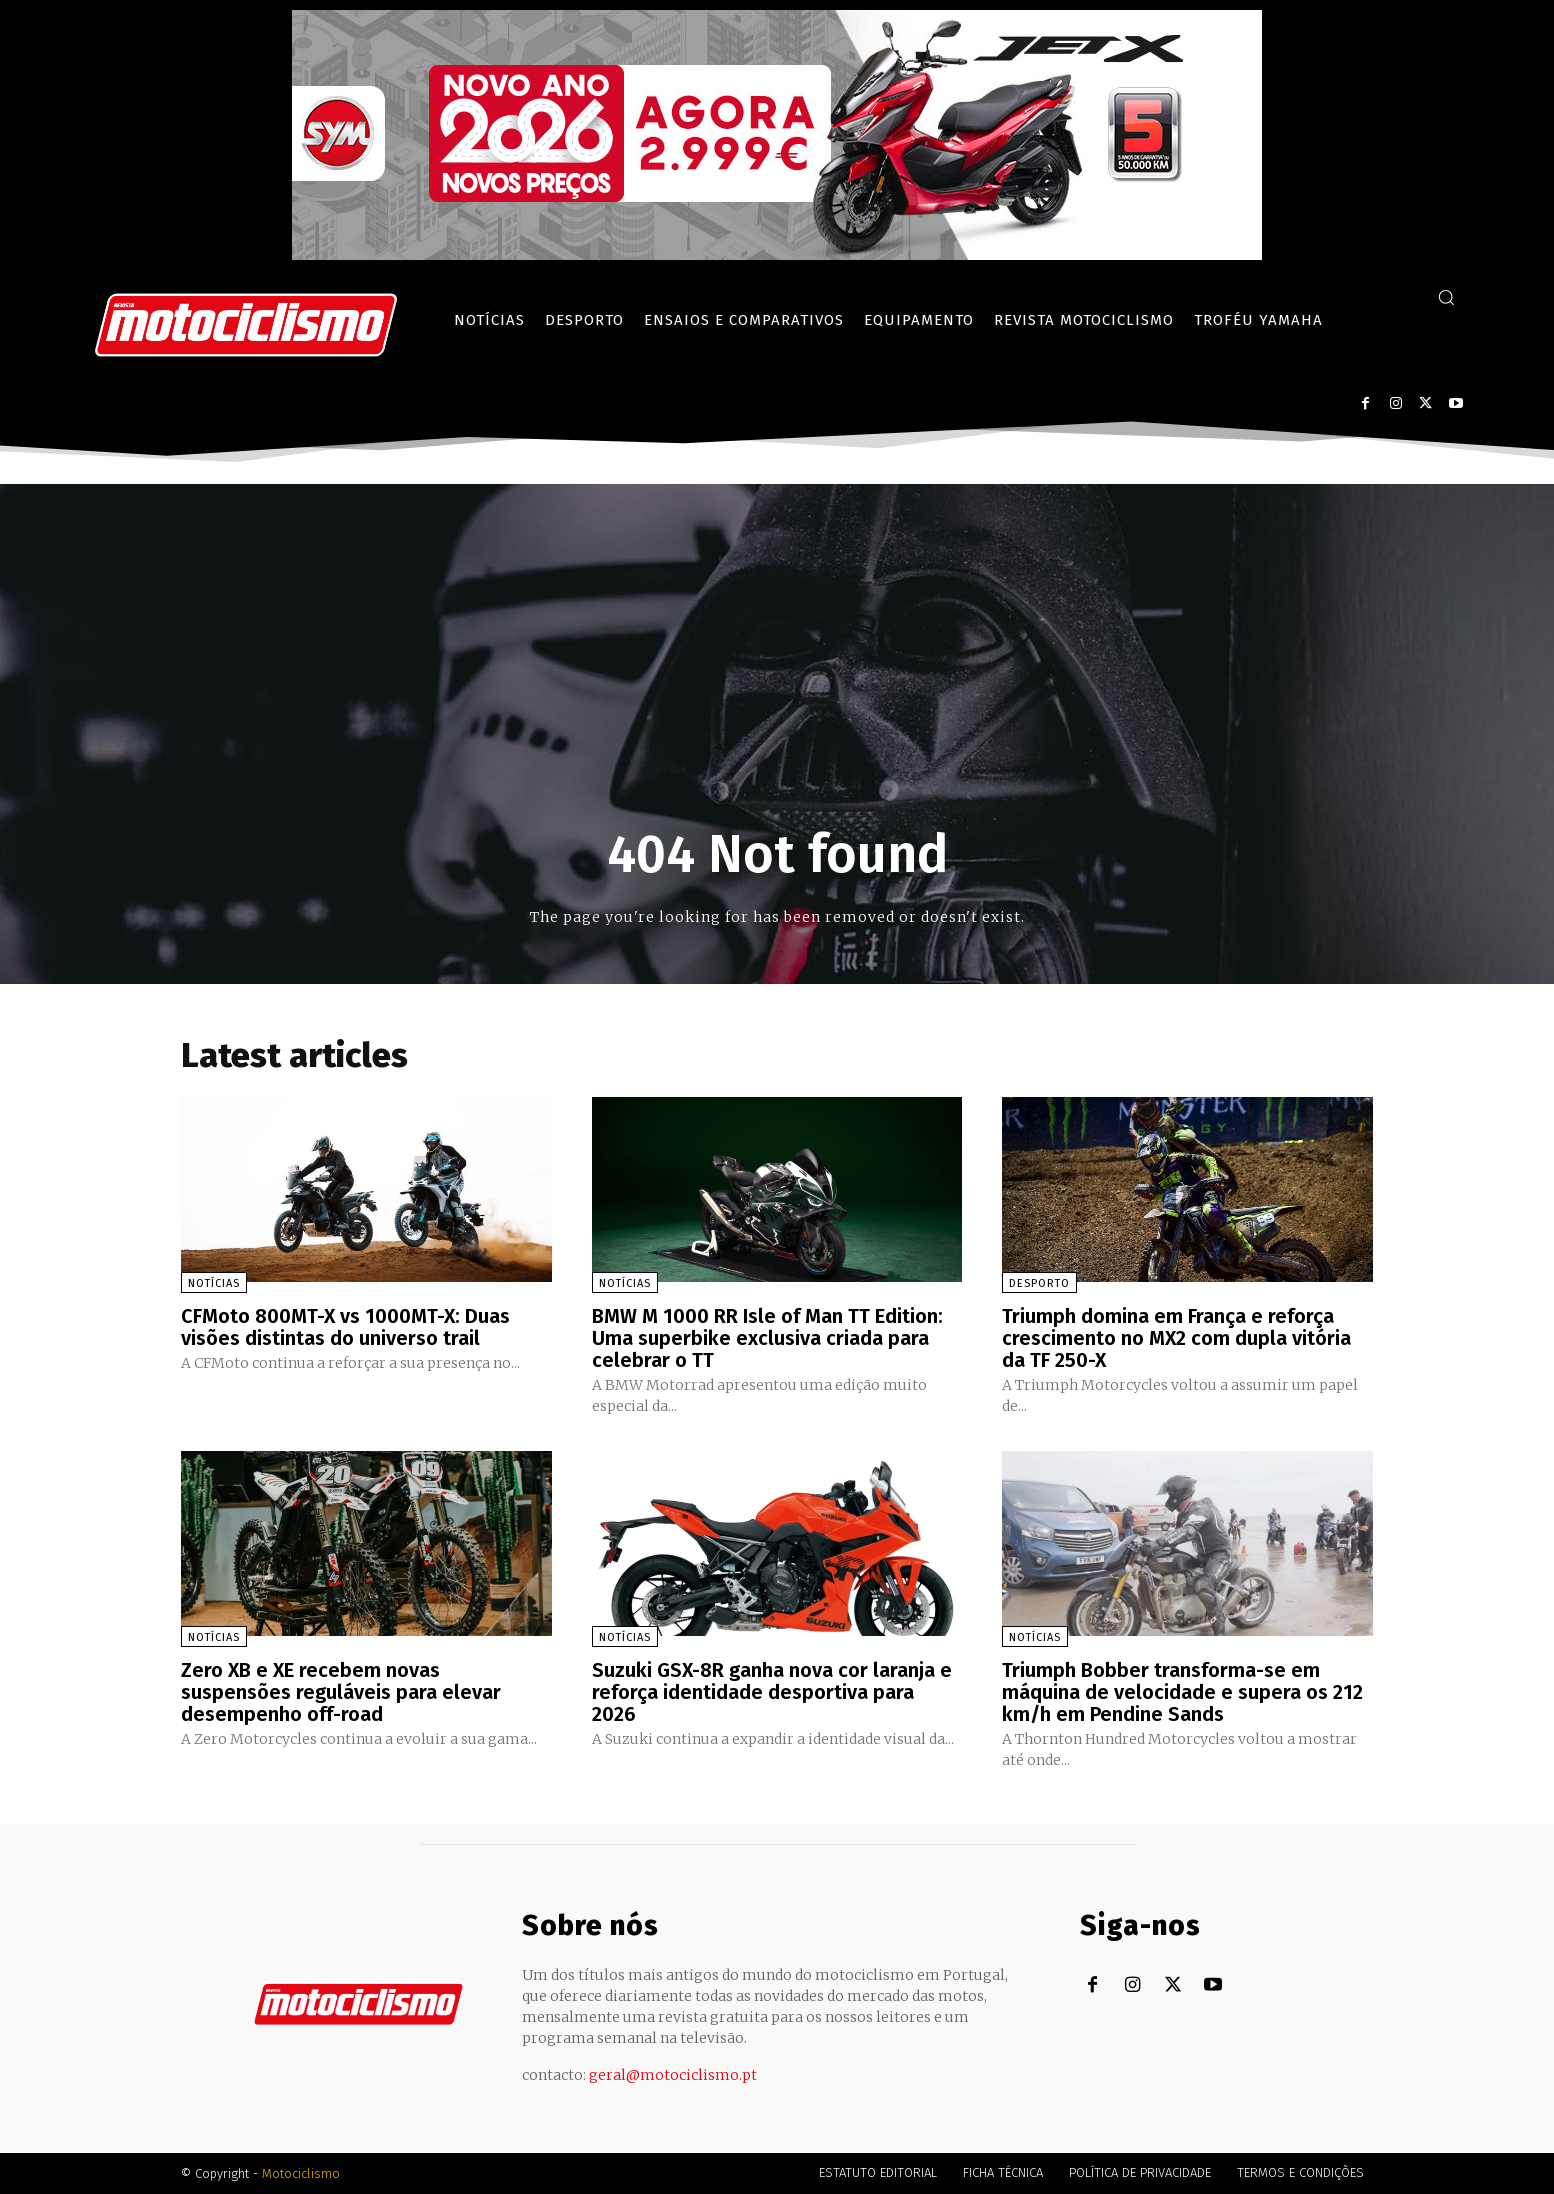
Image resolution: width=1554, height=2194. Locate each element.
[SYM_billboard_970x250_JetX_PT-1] (777, 255)
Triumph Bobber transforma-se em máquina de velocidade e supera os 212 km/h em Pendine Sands (1182, 1692)
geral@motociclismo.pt (673, 2075)
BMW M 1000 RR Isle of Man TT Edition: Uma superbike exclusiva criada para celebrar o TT (767, 1338)
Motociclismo (301, 2173)
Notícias (214, 1283)
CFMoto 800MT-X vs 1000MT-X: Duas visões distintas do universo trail (345, 1327)
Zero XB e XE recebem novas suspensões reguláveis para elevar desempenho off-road (341, 1692)
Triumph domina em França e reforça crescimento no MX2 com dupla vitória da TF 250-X (1176, 1338)
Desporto (1039, 1283)
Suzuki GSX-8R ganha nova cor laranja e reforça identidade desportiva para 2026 (772, 1692)
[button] (1446, 297)
